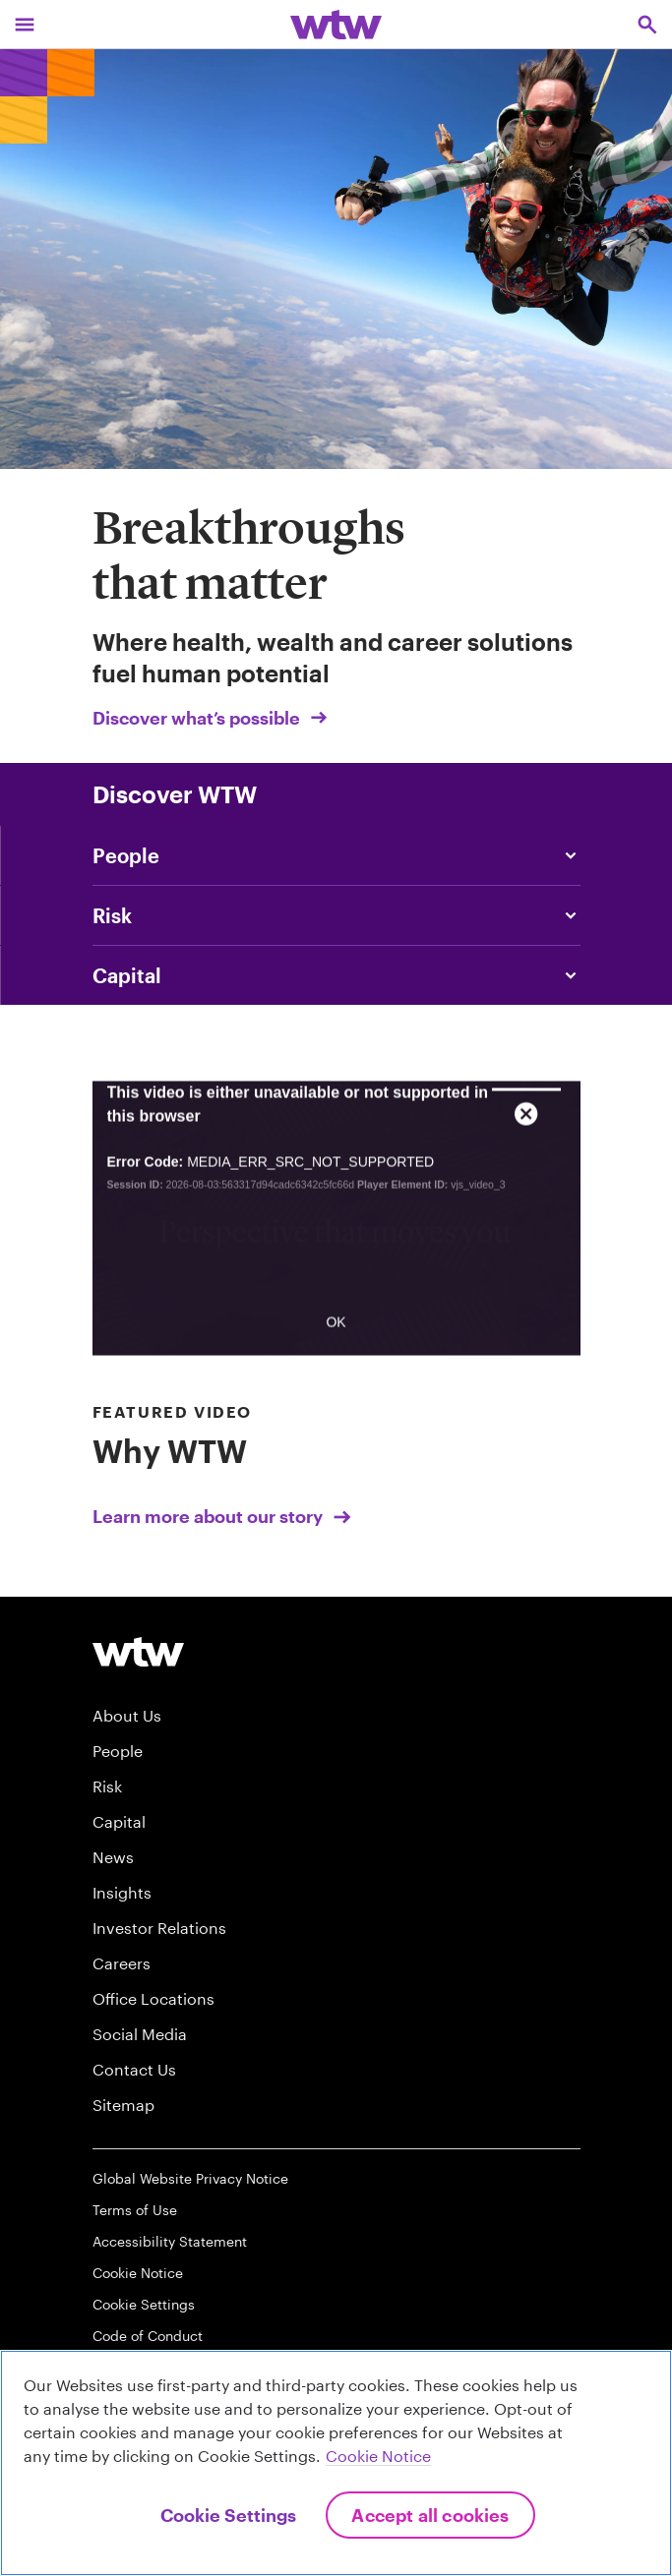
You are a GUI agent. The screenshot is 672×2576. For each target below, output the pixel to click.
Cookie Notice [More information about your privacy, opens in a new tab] (378, 2455)
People (117, 1750)
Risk (107, 1786)
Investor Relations (159, 1927)
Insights (122, 1892)
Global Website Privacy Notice (190, 2178)
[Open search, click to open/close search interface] (647, 24)
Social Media (139, 2033)
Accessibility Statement (169, 2241)
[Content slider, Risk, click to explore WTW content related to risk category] (336, 915)
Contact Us (134, 2069)
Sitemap (123, 2104)
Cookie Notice (137, 2272)
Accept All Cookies (430, 2515)
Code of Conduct (147, 2335)
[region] (336, 2463)
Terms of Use (134, 2209)
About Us (126, 1715)
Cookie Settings (143, 2304)
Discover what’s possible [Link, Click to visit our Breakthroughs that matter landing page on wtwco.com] (211, 718)
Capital (119, 1821)
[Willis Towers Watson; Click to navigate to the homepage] (336, 24)
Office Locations (153, 1998)
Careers (121, 1963)
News (113, 1856)
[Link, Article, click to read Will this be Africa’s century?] (336, 975)
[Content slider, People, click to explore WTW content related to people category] (336, 855)
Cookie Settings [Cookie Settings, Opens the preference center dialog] (228, 2515)
